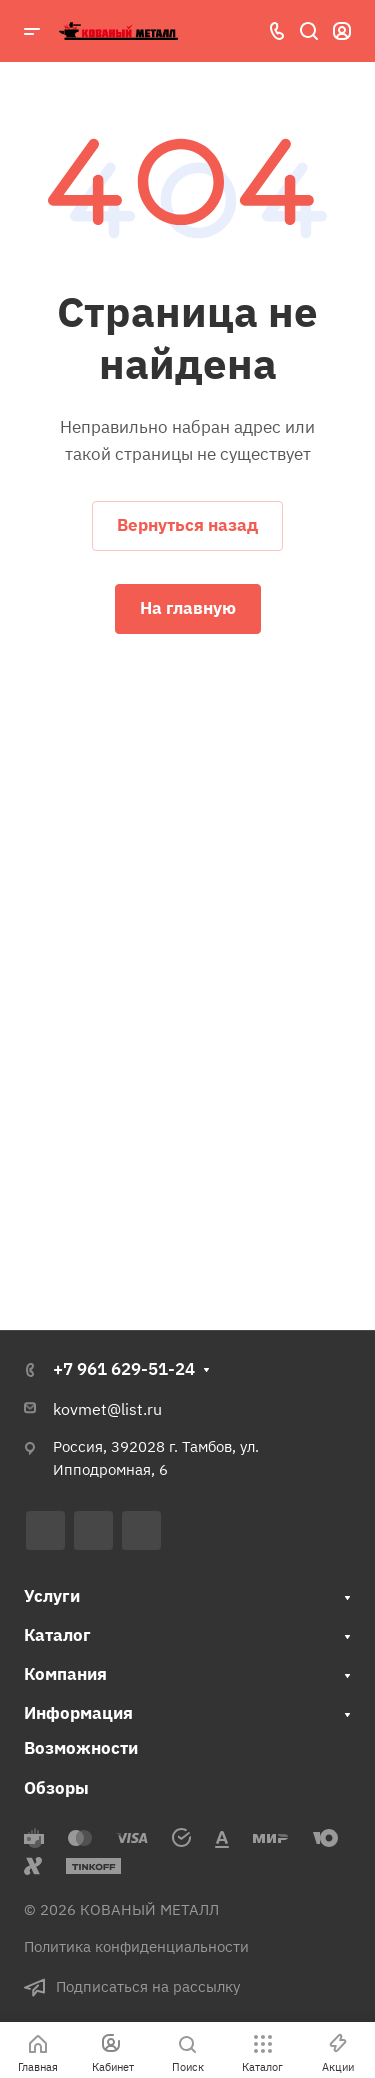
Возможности (81, 1748)
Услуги (52, 1596)
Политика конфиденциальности (136, 1946)
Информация (78, 1713)
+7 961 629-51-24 (124, 1369)
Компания (65, 1674)
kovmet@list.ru (107, 1409)
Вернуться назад (187, 525)
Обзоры (56, 1788)
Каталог (57, 1635)
